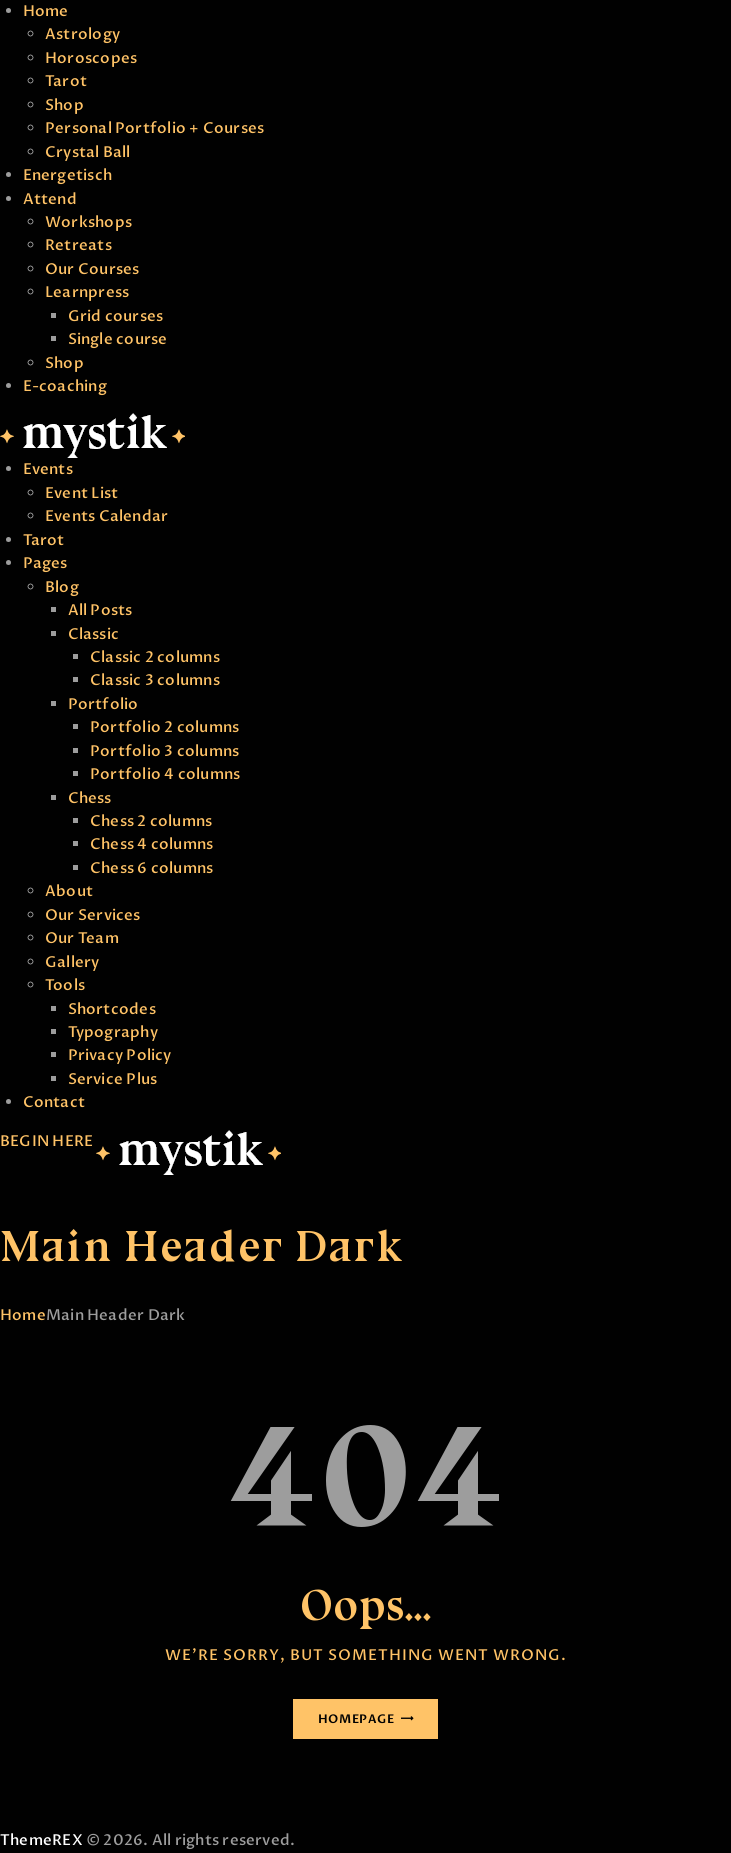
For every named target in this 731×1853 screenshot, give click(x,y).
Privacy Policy (120, 1055)
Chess (90, 798)
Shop (64, 105)
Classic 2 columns (155, 657)
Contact (54, 1102)
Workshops (88, 222)
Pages (45, 563)
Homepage (356, 1719)
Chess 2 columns (151, 821)
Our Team (82, 938)
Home (46, 11)
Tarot (66, 81)
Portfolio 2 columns (164, 727)
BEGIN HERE (46, 1141)
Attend (50, 199)
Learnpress (87, 292)
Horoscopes (91, 58)
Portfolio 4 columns (165, 774)
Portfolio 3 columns (164, 751)
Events (48, 469)
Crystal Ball (88, 152)
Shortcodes (112, 1009)
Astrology (82, 34)
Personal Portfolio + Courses (154, 128)
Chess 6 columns (151, 868)
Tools (65, 985)
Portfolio (103, 704)
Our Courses (92, 269)
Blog (62, 587)
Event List (81, 493)
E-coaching (65, 386)
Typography (113, 1032)
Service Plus (113, 1079)
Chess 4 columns (151, 844)
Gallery (72, 962)
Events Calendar (106, 516)
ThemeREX (41, 1840)
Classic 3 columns (155, 680)
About (69, 891)
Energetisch (67, 175)
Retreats (78, 245)
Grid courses (116, 316)
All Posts (100, 610)
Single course (118, 339)
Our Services (93, 915)
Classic (94, 634)
